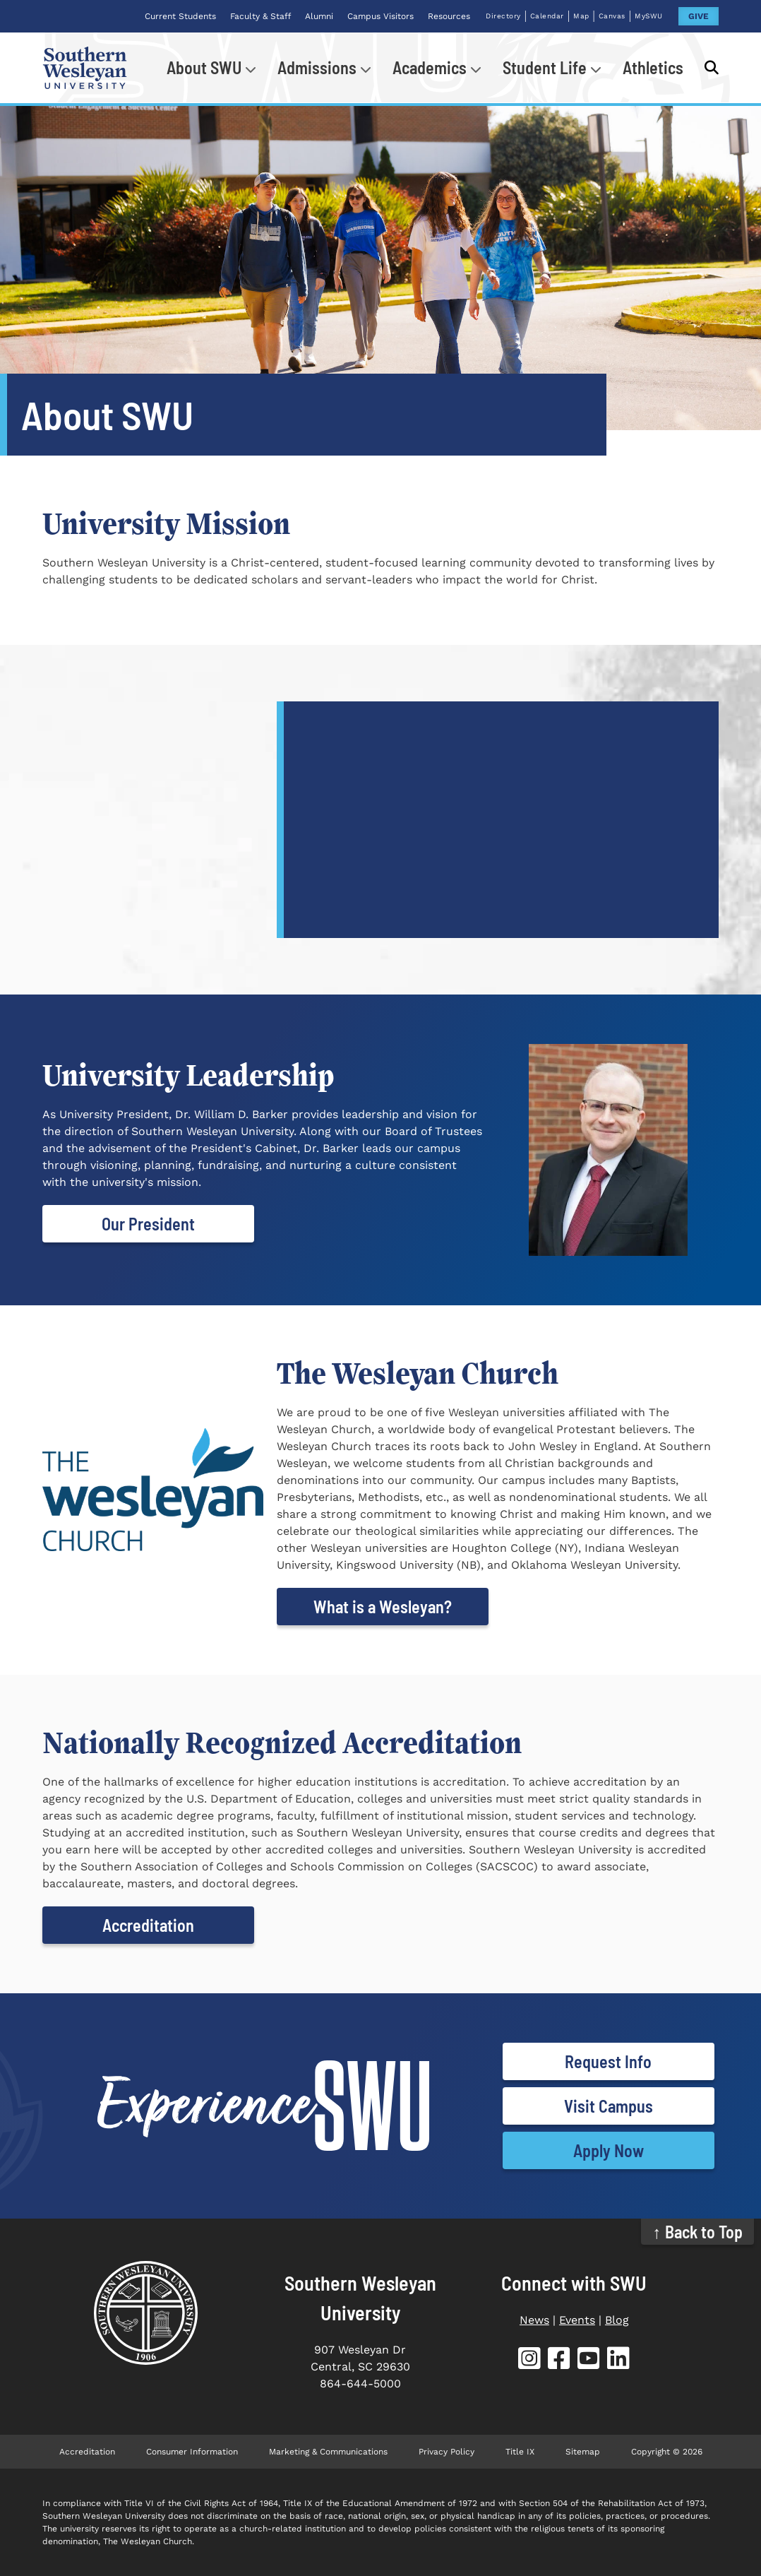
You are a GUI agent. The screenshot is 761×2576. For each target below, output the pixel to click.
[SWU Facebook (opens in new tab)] (559, 2361)
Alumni (319, 16)
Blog (617, 2320)
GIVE (698, 16)
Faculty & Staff (260, 16)
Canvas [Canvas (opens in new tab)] (612, 16)
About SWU (204, 67)
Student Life (545, 67)
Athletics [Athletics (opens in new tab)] (653, 67)
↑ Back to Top (698, 2231)
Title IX (519, 2452)
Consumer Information (192, 2452)
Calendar (547, 16)
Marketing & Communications (328, 2452)
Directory (503, 16)
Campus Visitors (380, 16)
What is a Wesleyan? (382, 1606)
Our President (148, 1223)
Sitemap (582, 2452)
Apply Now (608, 2150)
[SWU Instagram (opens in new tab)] (529, 2361)
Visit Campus (608, 2106)
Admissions (316, 67)
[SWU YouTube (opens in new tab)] (589, 2361)
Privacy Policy (446, 2452)
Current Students (180, 16)
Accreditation (148, 1925)
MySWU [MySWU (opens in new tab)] (649, 16)
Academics (430, 67)
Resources (449, 16)
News (534, 2320)
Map (581, 16)
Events (577, 2320)
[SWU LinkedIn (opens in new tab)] (618, 2361)
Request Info (608, 2061)
